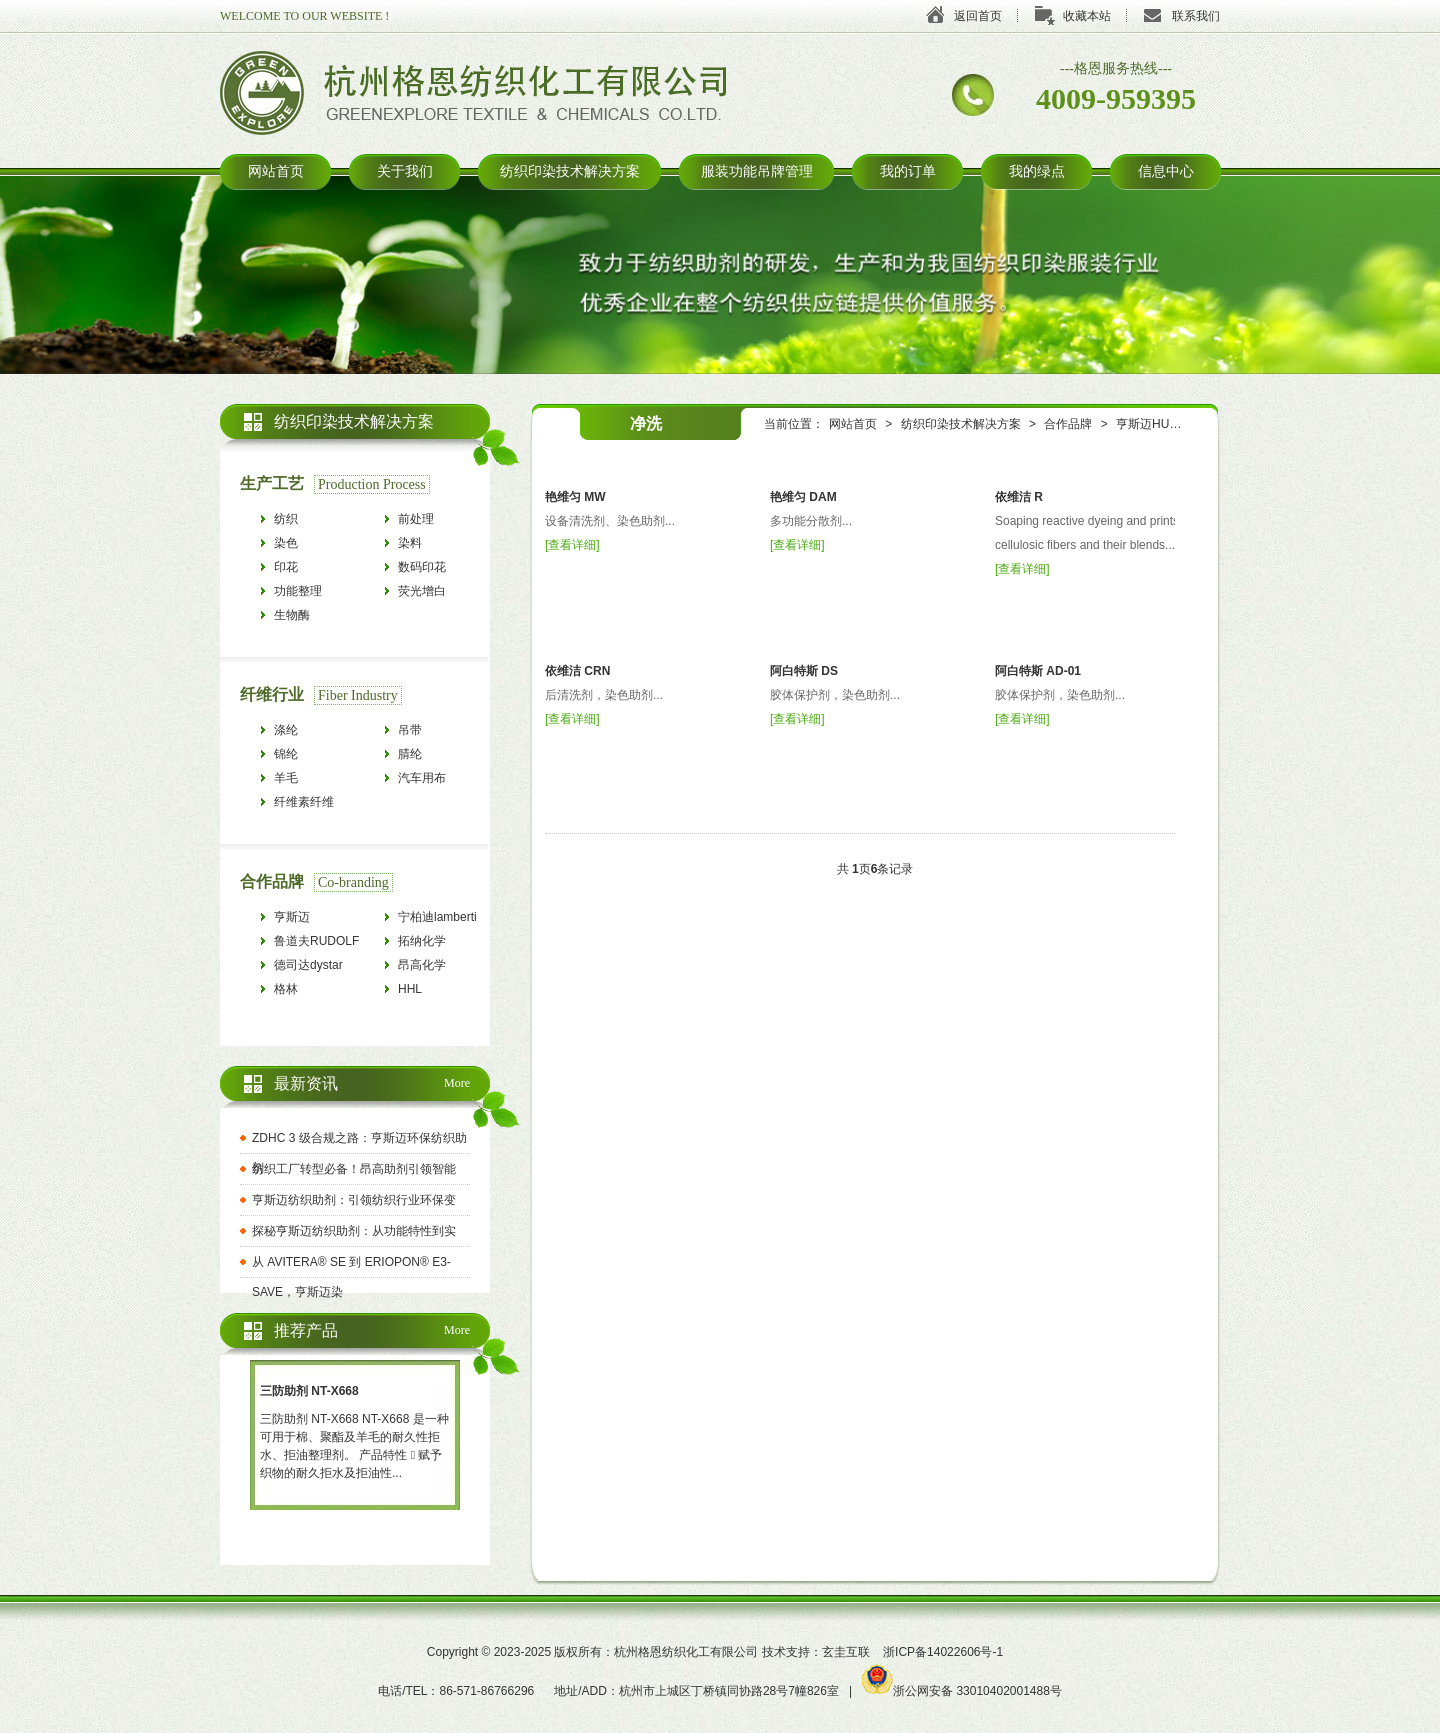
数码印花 (422, 567)
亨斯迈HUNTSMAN (1168, 424)
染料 (410, 543)
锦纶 (286, 754)
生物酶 (292, 615)
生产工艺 (272, 483)
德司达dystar (308, 965)
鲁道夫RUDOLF (316, 941)
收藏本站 (1087, 16)
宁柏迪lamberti (437, 917)
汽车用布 (422, 778)
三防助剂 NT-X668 (309, 1391)
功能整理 (298, 591)
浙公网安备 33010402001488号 (962, 1691)
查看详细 (572, 545)
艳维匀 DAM (803, 497)
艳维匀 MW (575, 497)
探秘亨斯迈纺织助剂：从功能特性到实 (354, 1231)
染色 (286, 543)
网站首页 (276, 171)
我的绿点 (1037, 171)
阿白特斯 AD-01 (1038, 671)
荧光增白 (422, 591)
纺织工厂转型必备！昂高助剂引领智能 (354, 1169)
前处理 (416, 519)
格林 (286, 989)
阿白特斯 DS (804, 671)
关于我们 (405, 171)
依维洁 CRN (577, 671)
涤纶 (286, 730)
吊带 (410, 730)
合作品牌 (1068, 424)
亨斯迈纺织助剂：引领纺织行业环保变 (354, 1200)
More (457, 1083)
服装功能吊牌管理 (757, 171)
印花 (286, 567)
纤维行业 (272, 694)
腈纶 (410, 754)
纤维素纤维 (304, 802)
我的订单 (908, 171)
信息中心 (1166, 171)
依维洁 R (1019, 497)
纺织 (286, 519)
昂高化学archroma (423, 967)
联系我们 (1196, 16)
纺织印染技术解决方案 (570, 171)
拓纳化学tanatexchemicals (443, 943)
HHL (410, 989)
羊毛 (286, 778)
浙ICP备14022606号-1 (943, 1652)
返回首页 (978, 16)
